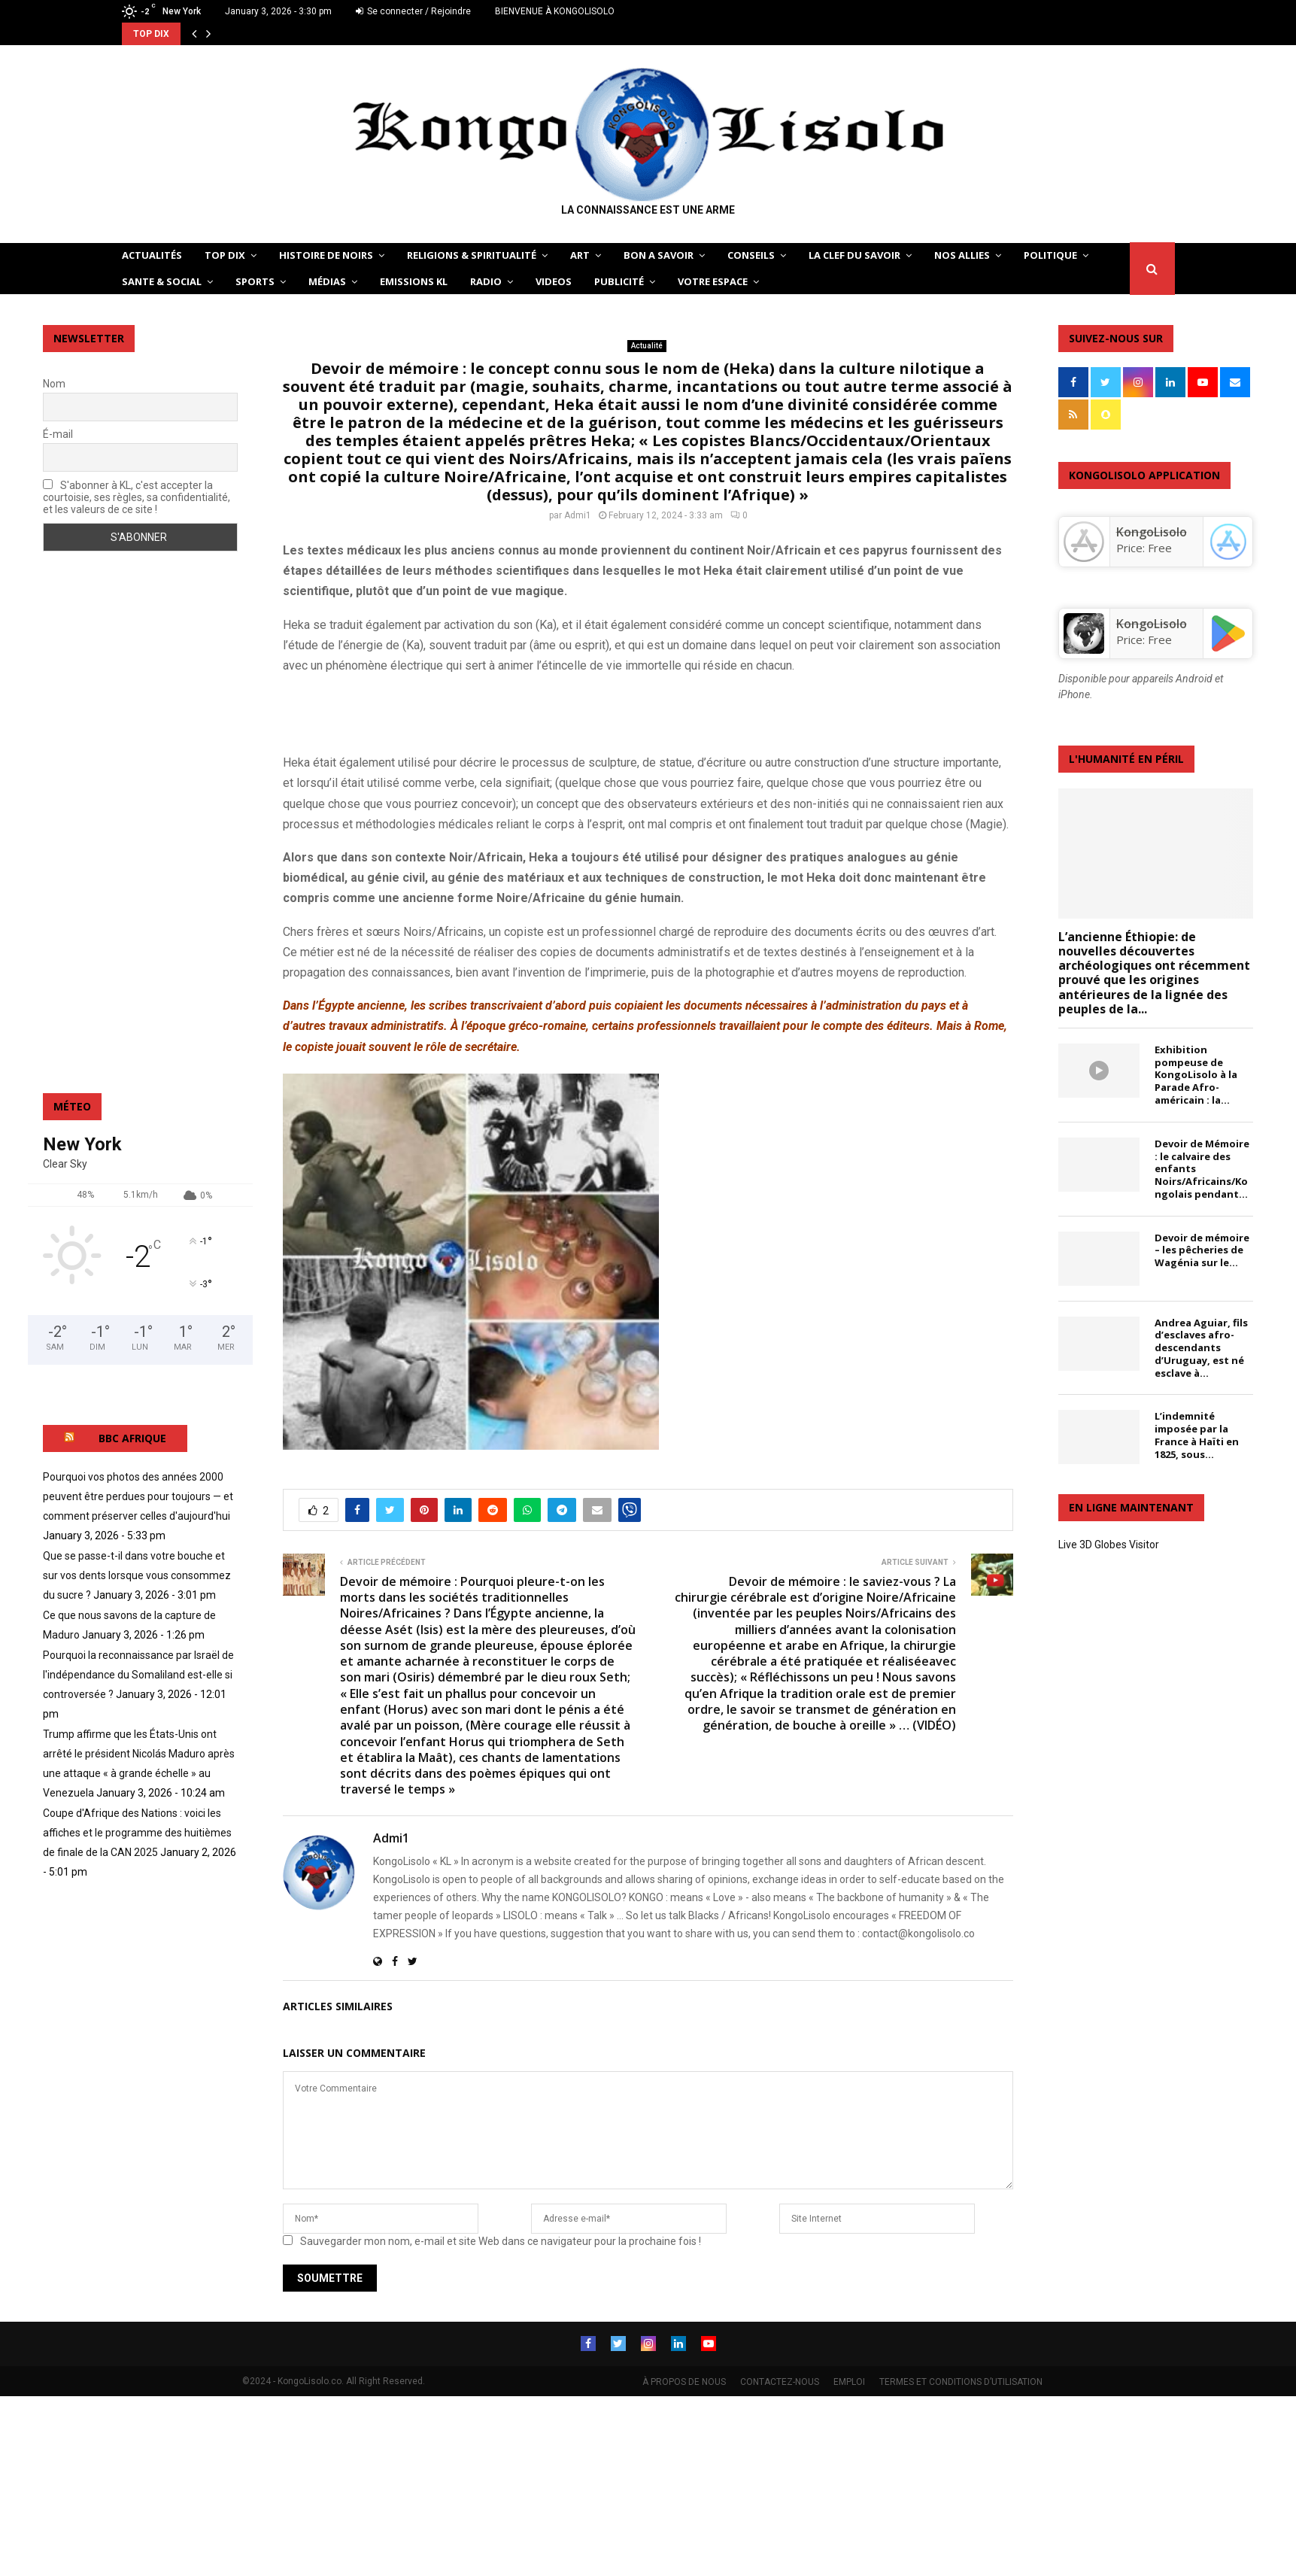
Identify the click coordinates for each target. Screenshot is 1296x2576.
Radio (486, 281)
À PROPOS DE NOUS (684, 2382)
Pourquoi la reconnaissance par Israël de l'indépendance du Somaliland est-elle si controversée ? (138, 1674)
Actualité (647, 346)
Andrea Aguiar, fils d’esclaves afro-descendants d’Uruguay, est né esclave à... (1201, 1348)
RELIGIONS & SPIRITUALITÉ (471, 255)
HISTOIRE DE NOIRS (326, 255)
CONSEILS (751, 255)
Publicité (619, 281)
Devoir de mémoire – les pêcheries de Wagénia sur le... (1202, 1250)
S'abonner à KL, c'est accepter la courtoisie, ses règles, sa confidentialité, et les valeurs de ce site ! (136, 497)
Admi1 (577, 515)
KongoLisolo (1151, 623)
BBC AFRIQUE (132, 1438)
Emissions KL (414, 281)
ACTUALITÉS (152, 255)
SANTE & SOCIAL (162, 281)
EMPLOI (849, 2382)
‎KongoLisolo (1151, 532)
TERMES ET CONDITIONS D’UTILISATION (961, 2382)
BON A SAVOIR (659, 255)
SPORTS (255, 281)
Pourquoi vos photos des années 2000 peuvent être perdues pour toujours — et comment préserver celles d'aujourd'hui (138, 1496)
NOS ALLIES (962, 255)
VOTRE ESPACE (713, 281)
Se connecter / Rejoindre (413, 11)
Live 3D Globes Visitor (1108, 1545)
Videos (554, 281)
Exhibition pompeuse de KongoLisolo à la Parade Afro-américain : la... (1196, 1075)
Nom (54, 384)
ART (580, 255)
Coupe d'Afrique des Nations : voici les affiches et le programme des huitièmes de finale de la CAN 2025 (137, 1832)
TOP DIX (225, 255)
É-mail (58, 434)
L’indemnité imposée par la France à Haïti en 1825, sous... (1197, 1434)
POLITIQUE (1050, 255)
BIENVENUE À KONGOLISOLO (555, 11)
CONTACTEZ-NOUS (779, 2382)
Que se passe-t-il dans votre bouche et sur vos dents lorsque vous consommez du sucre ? (137, 1575)
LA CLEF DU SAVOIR (854, 255)
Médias (327, 281)
